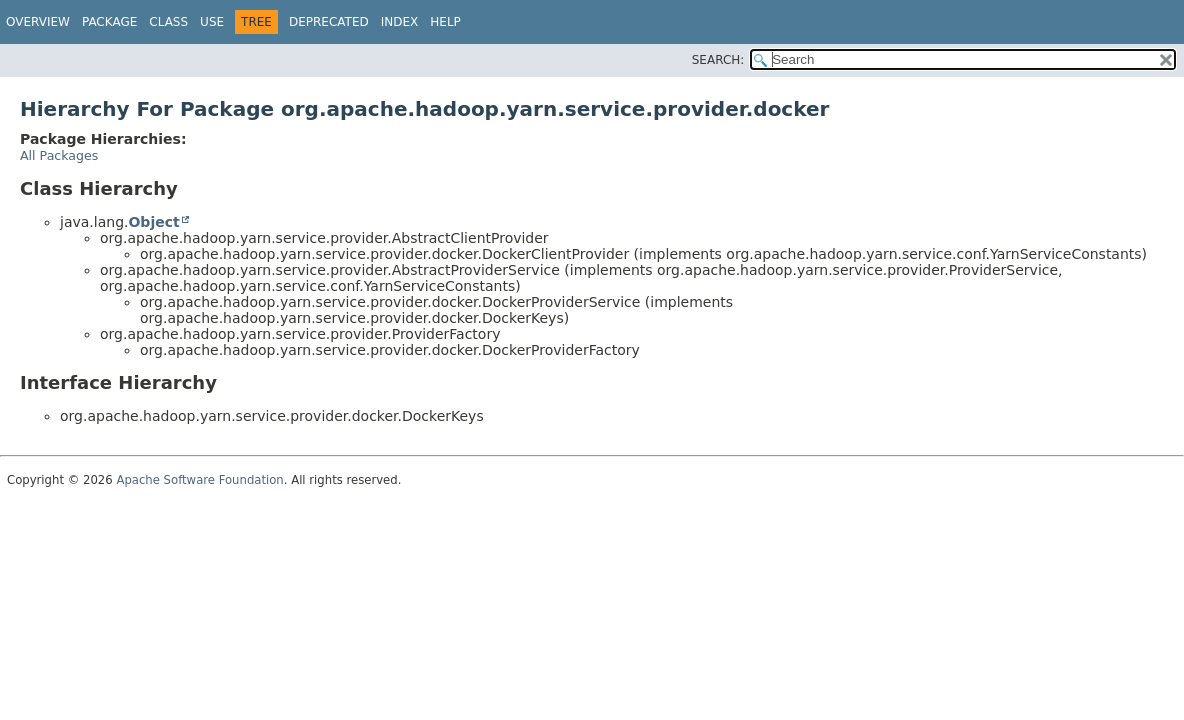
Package (109, 22)
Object (153, 222)
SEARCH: (718, 60)
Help (445, 22)
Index (400, 22)
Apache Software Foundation (199, 480)
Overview (38, 22)
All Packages (59, 155)
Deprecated (329, 22)
